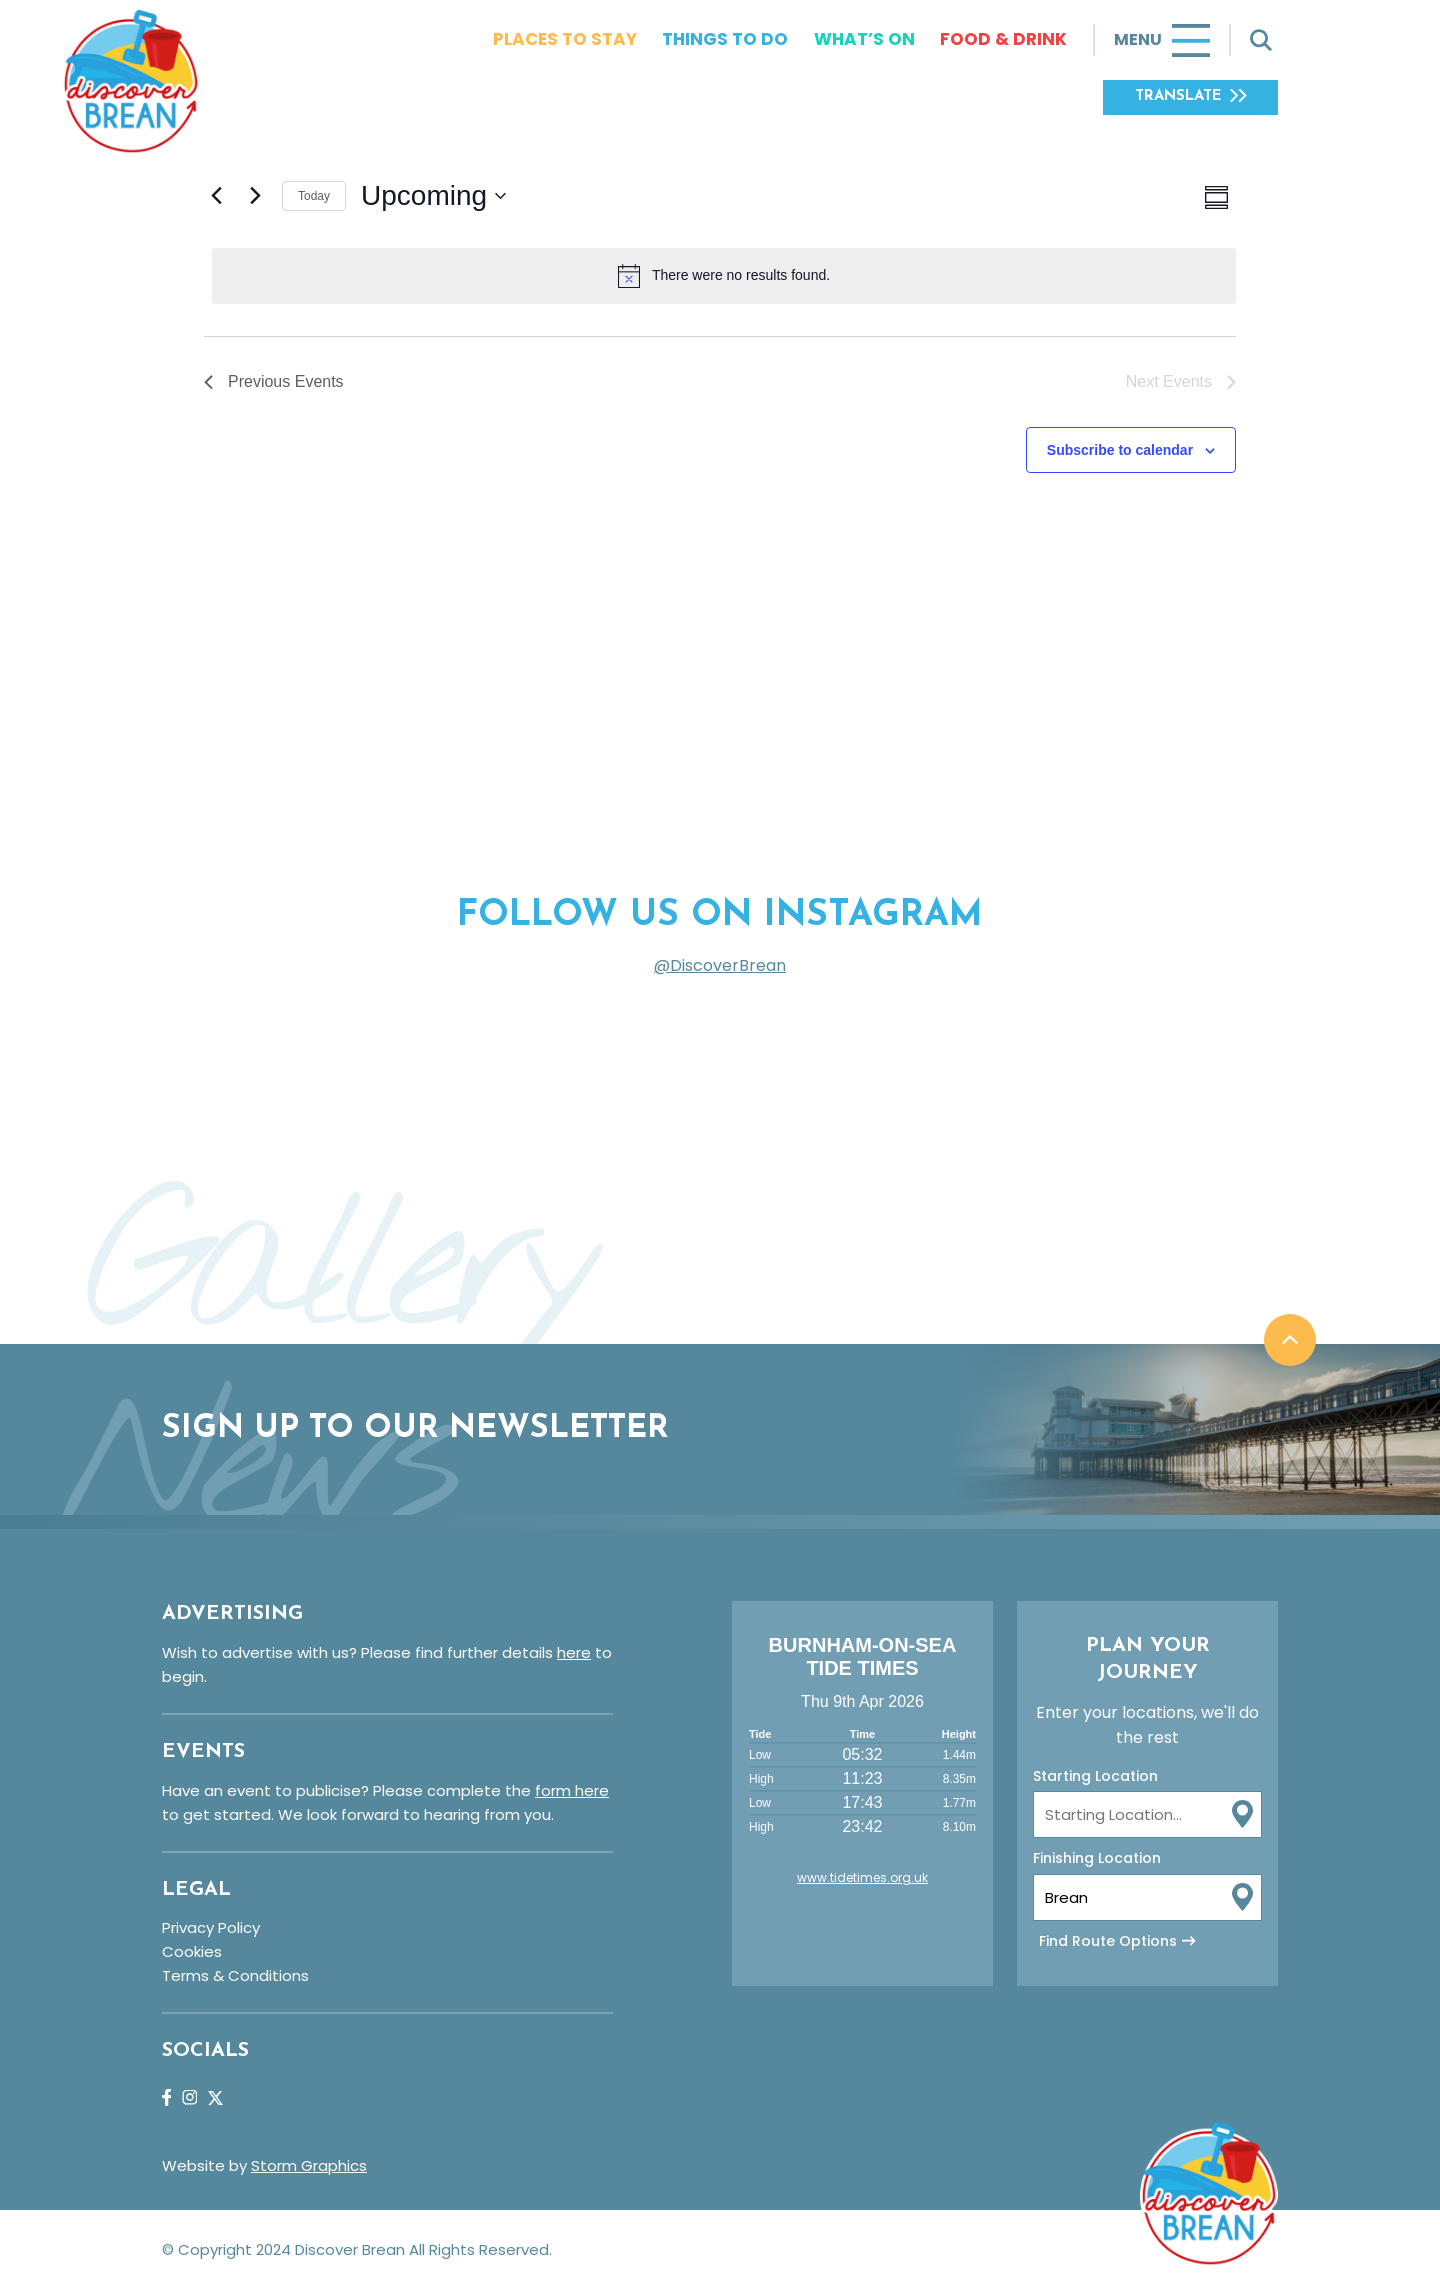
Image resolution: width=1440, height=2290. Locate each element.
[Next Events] (255, 196)
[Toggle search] (1261, 40)
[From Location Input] (1147, 1814)
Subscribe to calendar (1120, 450)
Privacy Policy (211, 1927)
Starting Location (1095, 1776)
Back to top (1290, 1340)
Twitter (215, 2098)
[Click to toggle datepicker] (433, 196)
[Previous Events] (216, 196)
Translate (1178, 96)
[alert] (724, 276)
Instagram (189, 2097)
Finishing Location (1097, 1858)
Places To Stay (565, 39)
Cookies (192, 1951)
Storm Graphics (309, 2165)
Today (314, 196)
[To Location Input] (1147, 1897)
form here (572, 1790)
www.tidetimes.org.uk (862, 1877)
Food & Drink (1003, 39)
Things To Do (725, 39)
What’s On (864, 39)
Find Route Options (1108, 1941)
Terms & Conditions (235, 1975)
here (574, 1652)
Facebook (166, 2097)
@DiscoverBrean (720, 965)
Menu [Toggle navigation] (1138, 39)
